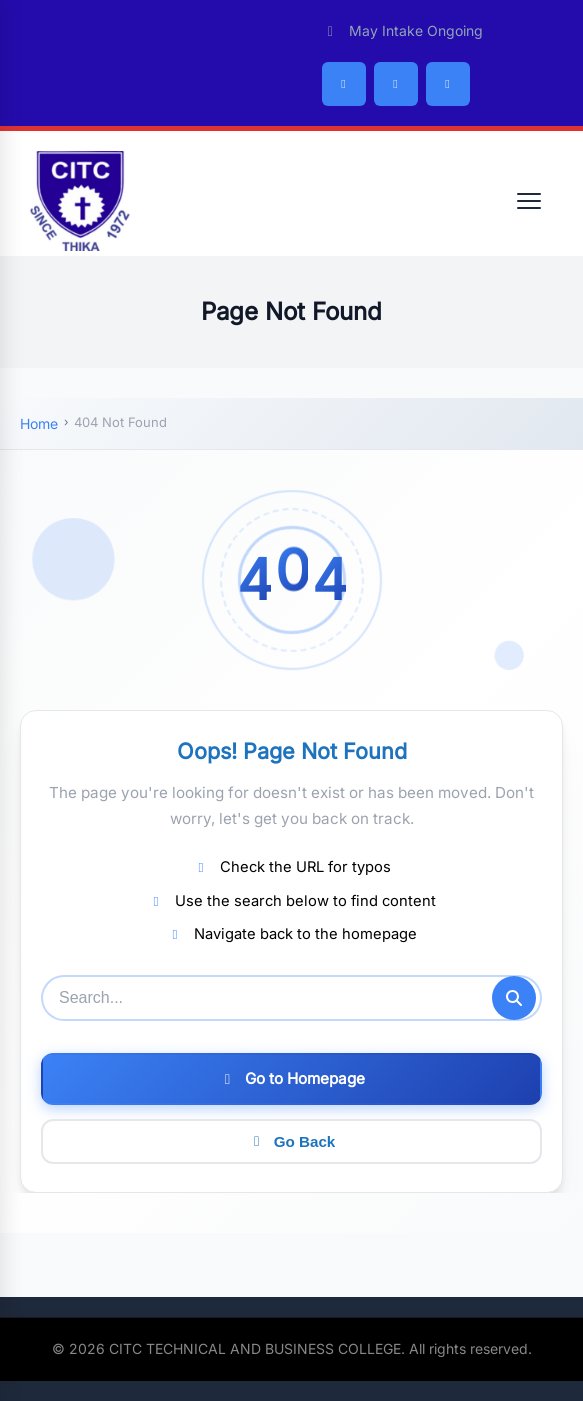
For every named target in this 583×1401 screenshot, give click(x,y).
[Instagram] (448, 84)
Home (39, 423)
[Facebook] (344, 84)
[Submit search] (514, 998)
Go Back (292, 1141)
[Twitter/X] (396, 84)
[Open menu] (529, 201)
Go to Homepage (292, 1078)
